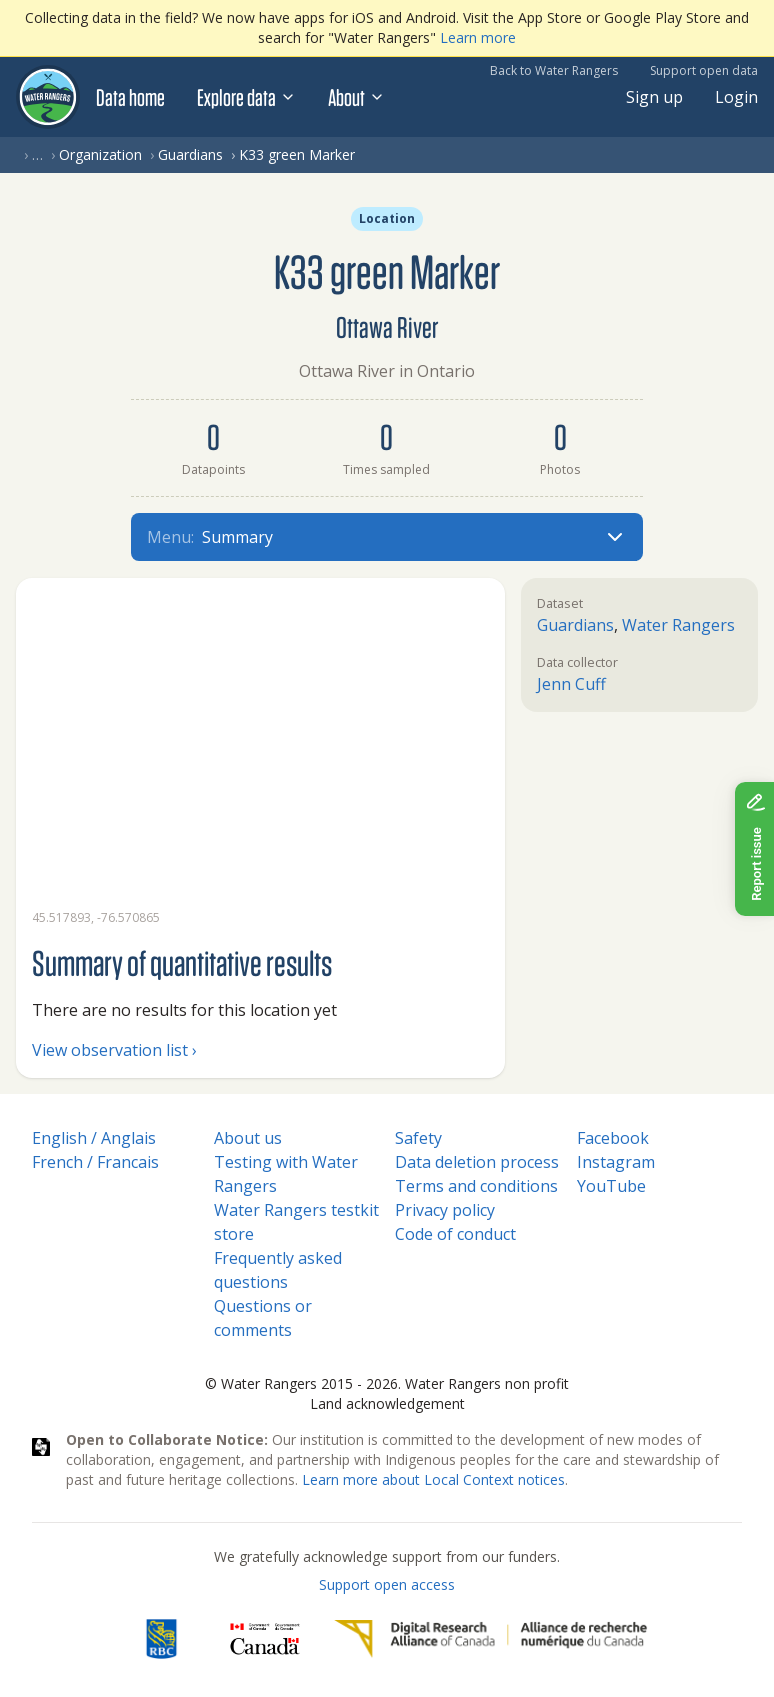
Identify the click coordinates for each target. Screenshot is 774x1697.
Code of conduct (455, 1234)
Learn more (478, 37)
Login (736, 97)
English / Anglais (94, 1138)
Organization (100, 154)
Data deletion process (477, 1162)
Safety (418, 1138)
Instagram (616, 1162)
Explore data (246, 97)
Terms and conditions (476, 1186)
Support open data (704, 70)
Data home (130, 97)
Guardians (190, 154)
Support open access (387, 1584)
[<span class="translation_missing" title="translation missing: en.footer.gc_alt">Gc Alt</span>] (265, 1639)
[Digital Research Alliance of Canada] (490, 1639)
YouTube (611, 1186)
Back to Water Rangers (554, 70)
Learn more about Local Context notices (433, 1479)
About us (248, 1138)
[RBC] (161, 1639)
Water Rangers (678, 625)
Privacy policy (445, 1210)
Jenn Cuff (571, 684)
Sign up (654, 97)
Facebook (613, 1138)
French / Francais (95, 1162)
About (356, 97)
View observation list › (114, 1050)
